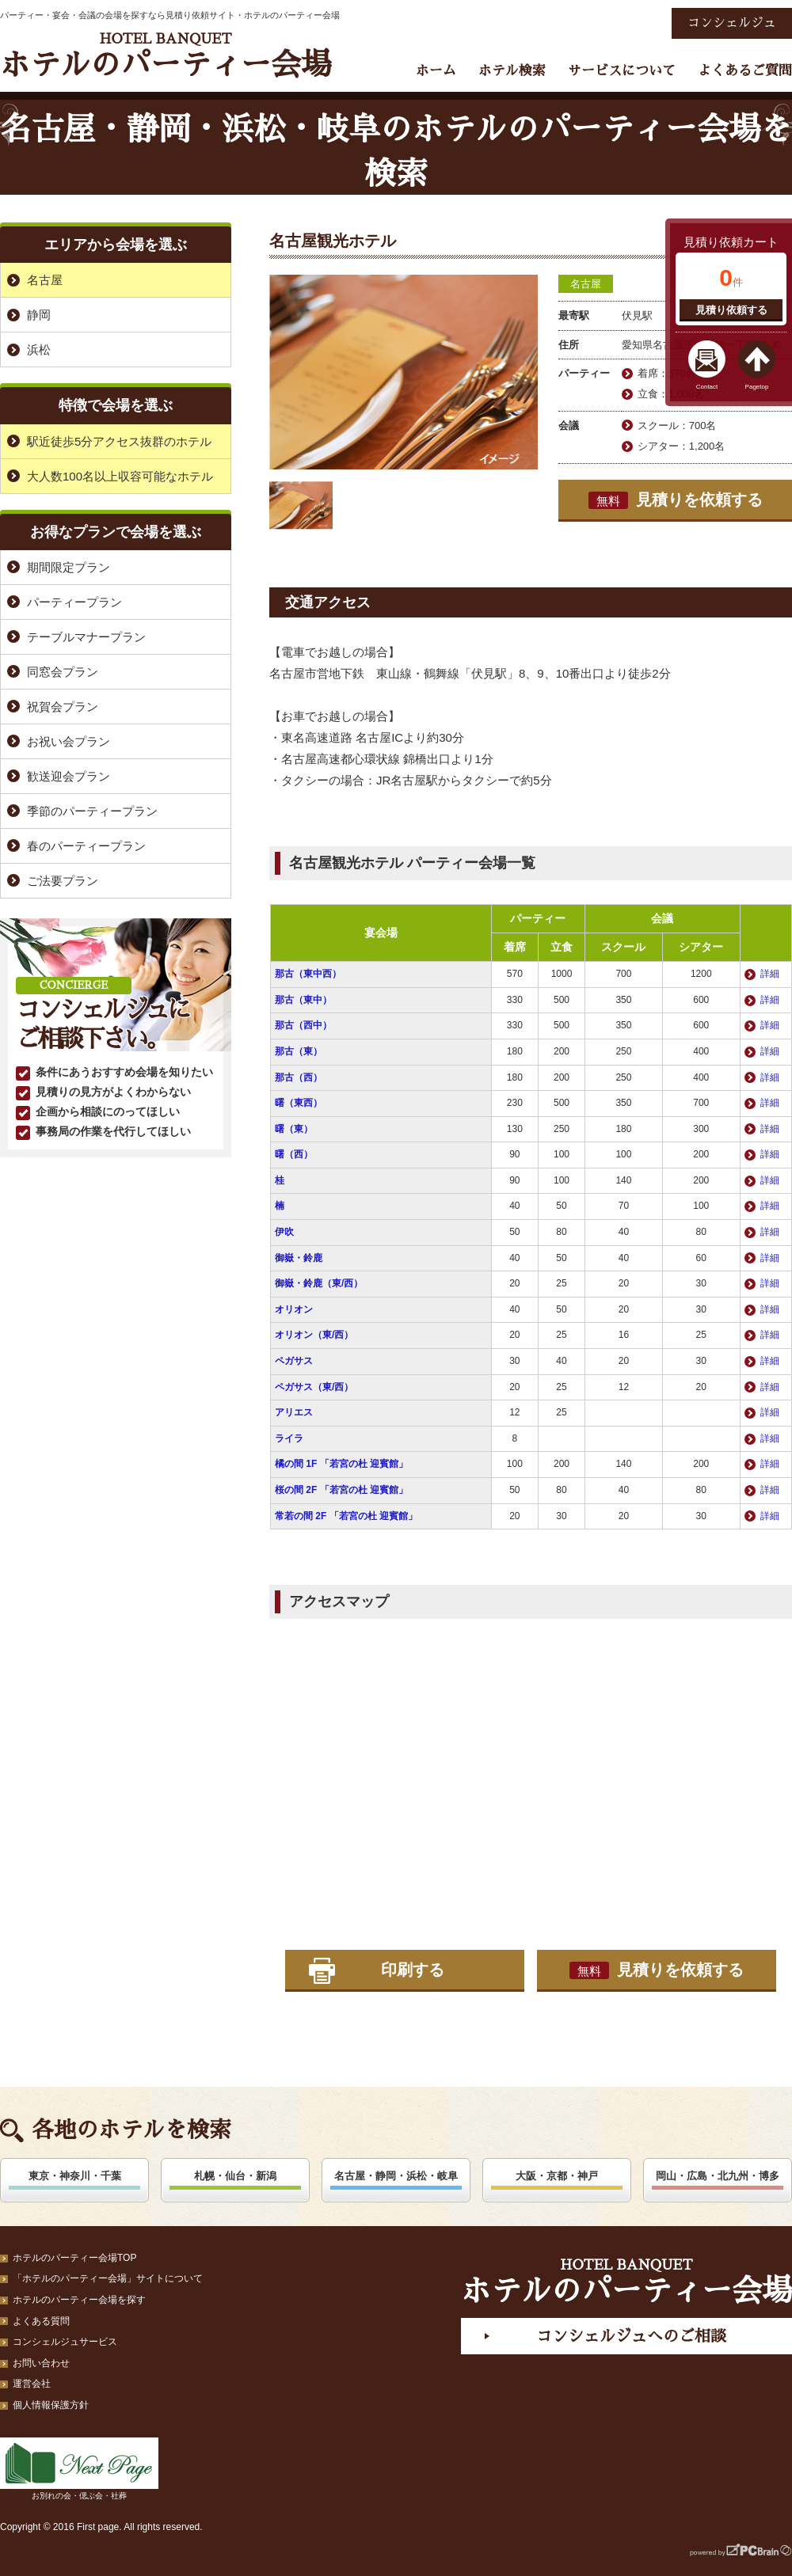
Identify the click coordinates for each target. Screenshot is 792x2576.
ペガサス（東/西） (314, 1386)
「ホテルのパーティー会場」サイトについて (108, 2278)
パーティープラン (74, 602)
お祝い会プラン (68, 741)
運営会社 (32, 2383)
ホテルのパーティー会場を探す (79, 2299)
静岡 (39, 314)
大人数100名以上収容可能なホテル (120, 476)
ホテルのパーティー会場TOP (74, 2257)
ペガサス (294, 1360)
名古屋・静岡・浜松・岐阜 (396, 2176)
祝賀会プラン (62, 706)
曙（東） (294, 1128)
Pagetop (757, 386)
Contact (707, 386)
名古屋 (585, 284)
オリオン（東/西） (314, 1334)
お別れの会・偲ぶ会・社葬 (79, 2468)
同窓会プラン (62, 671)
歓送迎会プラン (68, 776)
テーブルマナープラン (86, 637)
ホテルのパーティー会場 (165, 56)
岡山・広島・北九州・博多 (717, 2176)
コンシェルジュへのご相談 (631, 2336)
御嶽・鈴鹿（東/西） (319, 1283)
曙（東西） (298, 1102)
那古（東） (298, 1051)
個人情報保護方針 (51, 2405)
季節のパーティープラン (92, 811)
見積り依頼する (731, 310)
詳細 (769, 973)
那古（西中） (303, 1025)
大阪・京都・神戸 (557, 2176)
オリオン (294, 1309)
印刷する (412, 1969)
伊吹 (284, 1231)
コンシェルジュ (731, 23)
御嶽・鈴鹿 (298, 1257)
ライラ (289, 1438)
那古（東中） (303, 999)
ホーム (436, 71)
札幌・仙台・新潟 (235, 2176)
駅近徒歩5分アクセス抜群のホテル (119, 441)
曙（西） (294, 1154)
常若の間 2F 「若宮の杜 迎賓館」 (346, 1516)
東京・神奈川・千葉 (75, 2176)
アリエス (294, 1412)
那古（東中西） (308, 973)
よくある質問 (41, 2321)
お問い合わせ (41, 2363)
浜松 (39, 349)
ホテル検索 (512, 71)
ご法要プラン (62, 880)
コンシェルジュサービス (65, 2341)
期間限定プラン (68, 567)
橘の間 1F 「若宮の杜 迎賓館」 (341, 1463)
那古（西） (298, 1077)
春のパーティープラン (86, 846)
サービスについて (622, 71)
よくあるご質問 (745, 71)
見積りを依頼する (675, 500)
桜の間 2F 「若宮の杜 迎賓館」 (341, 1489)
